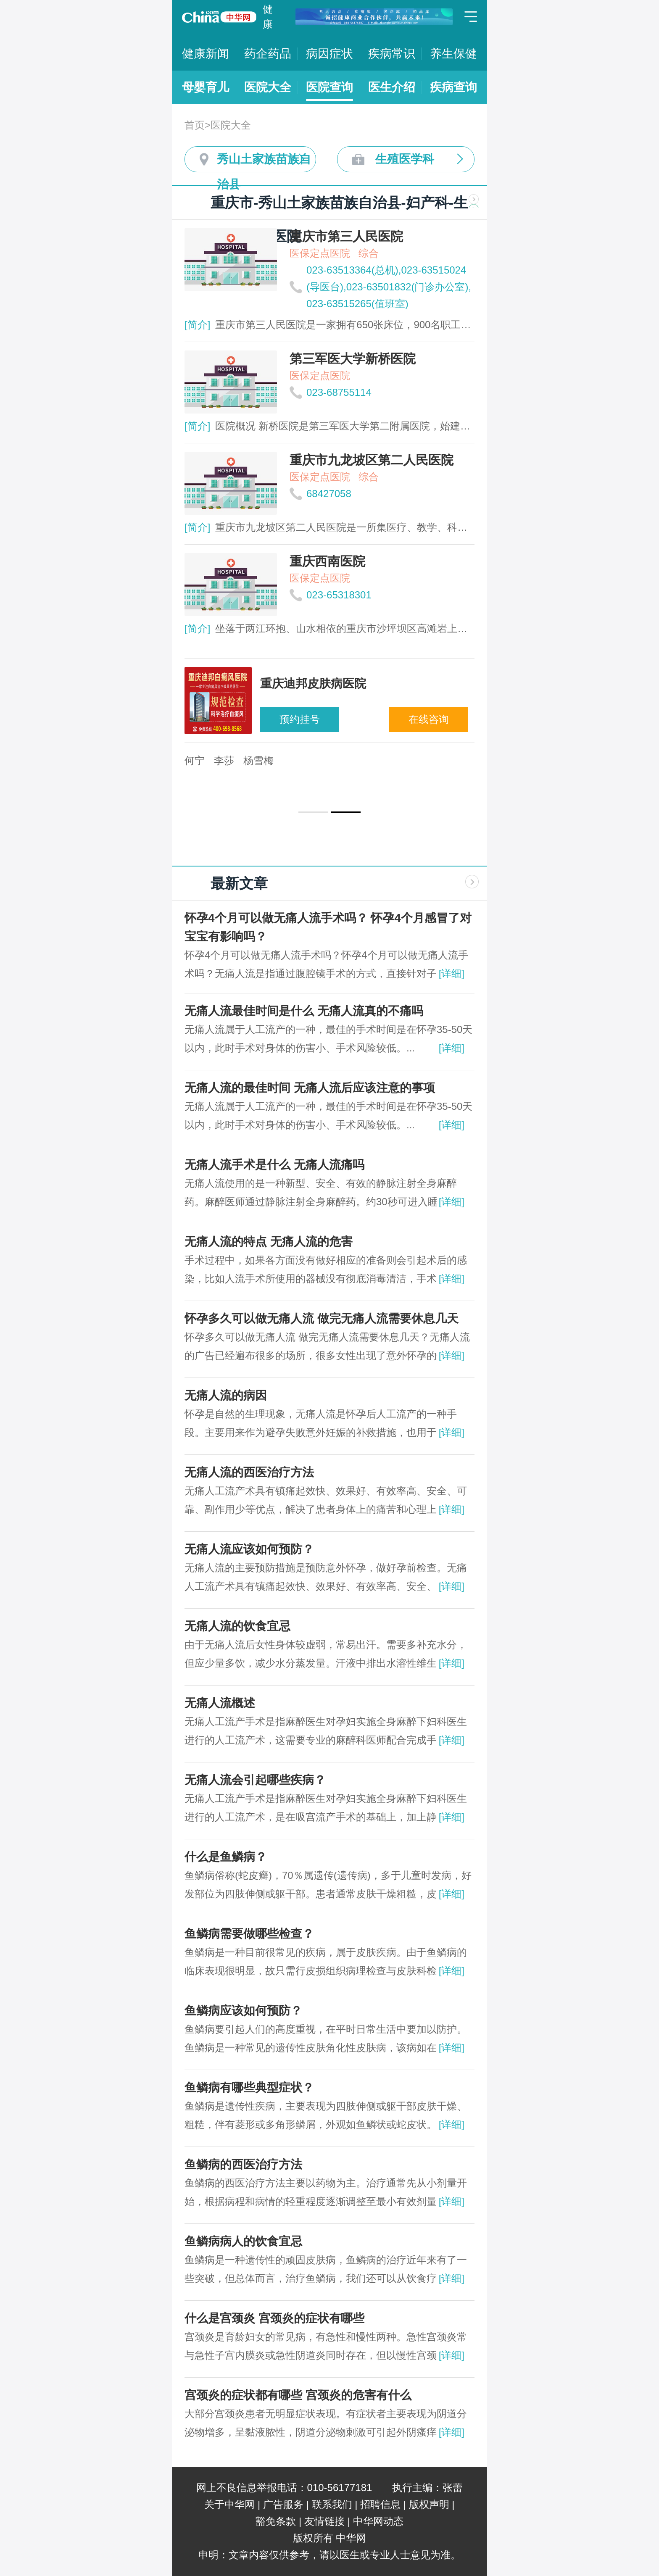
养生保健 (453, 53)
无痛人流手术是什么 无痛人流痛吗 (274, 1164)
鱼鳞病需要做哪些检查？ (249, 1933)
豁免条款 (276, 2521)
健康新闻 (205, 53)
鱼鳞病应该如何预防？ (243, 2010)
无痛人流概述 (220, 1702)
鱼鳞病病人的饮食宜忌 (243, 2241)
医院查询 (329, 87)
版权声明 (429, 2504)
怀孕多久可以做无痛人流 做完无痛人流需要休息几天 (322, 1318)
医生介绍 (391, 87)
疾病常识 (391, 53)
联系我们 (332, 2504)
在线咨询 (429, 719)
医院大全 (267, 87)
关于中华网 (229, 2504)
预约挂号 (299, 719)
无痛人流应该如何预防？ (249, 1549)
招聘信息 (380, 2504)
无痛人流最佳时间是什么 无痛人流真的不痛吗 (304, 1010)
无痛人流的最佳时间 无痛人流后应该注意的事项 (310, 1087)
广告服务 (283, 2504)
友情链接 (324, 2521)
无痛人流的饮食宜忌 (237, 1626)
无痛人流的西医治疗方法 (249, 1472)
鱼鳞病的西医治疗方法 (243, 2164)
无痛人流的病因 (226, 1395)
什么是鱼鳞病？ (226, 1856)
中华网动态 (378, 2521)
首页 (195, 125)
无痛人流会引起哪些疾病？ (255, 1779)
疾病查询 (453, 87)
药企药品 (267, 53)
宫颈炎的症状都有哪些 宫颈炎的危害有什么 (298, 2395)
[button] (313, 812)
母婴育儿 (205, 87)
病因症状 (329, 53)
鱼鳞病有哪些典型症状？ (249, 2087)
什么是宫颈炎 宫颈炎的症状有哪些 (274, 2318)
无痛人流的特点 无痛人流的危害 (269, 1241)
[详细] (451, 973)
